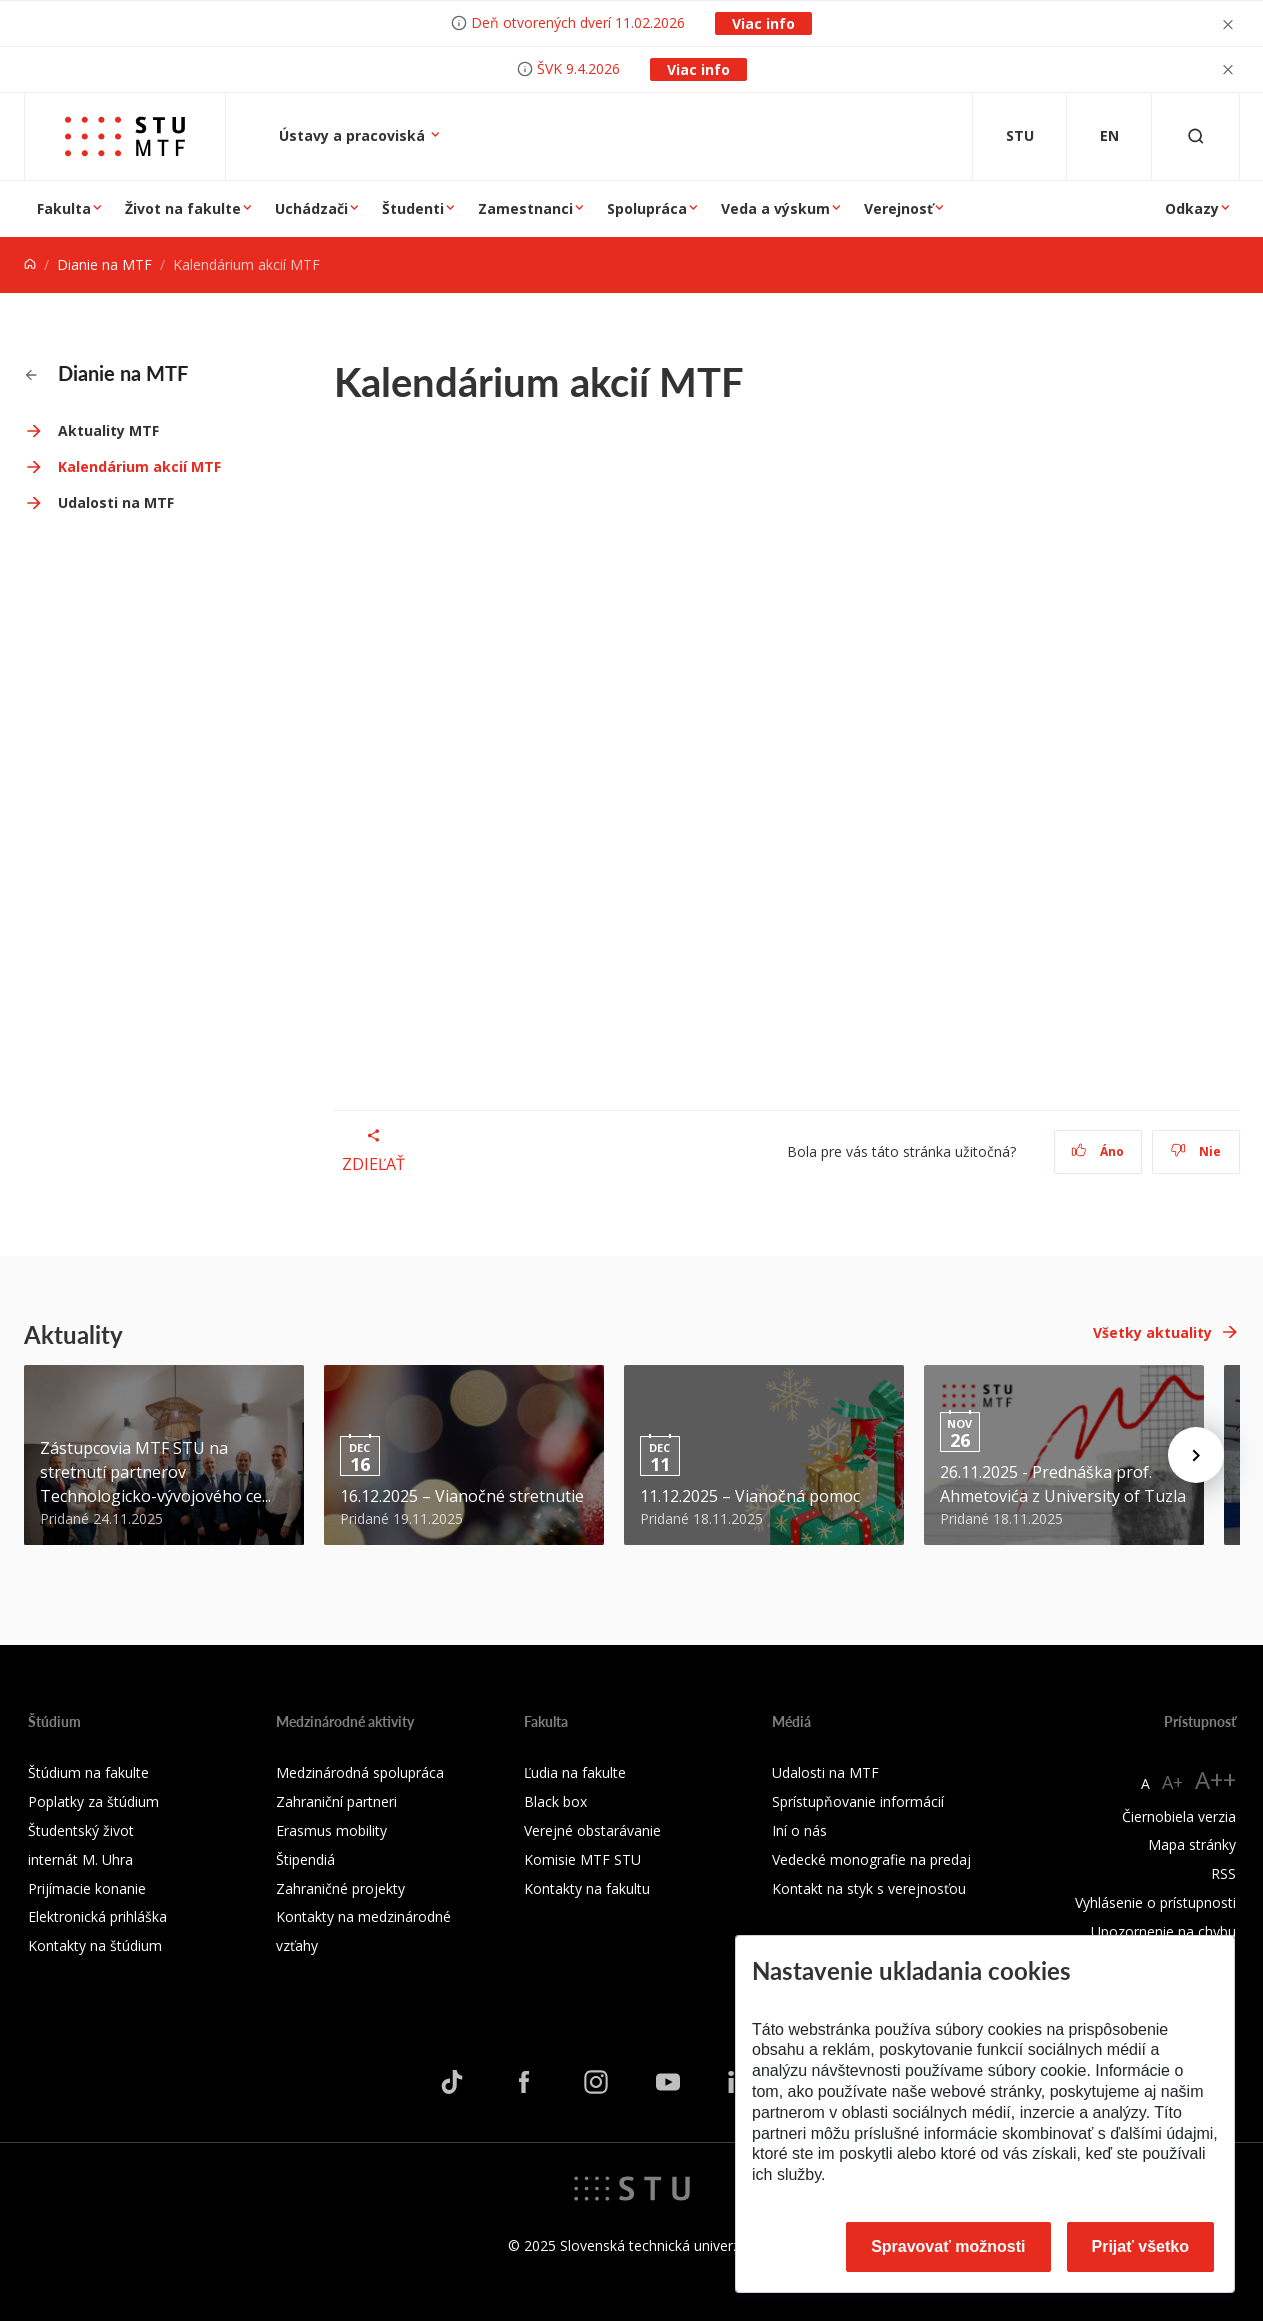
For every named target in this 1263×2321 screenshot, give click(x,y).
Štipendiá (305, 1859)
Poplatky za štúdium (93, 1801)
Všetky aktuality (1152, 1332)
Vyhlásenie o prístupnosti (1155, 1902)
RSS (1223, 1873)
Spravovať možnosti (948, 2246)
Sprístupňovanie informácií (858, 1801)
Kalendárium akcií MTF (139, 466)
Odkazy (1192, 208)
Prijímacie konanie (87, 1888)
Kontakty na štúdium (95, 1945)
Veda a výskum (775, 208)
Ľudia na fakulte (575, 1772)
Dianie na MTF (104, 264)
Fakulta (64, 208)
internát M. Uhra (80, 1859)
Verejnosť (898, 208)
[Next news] (1196, 1455)
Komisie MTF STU (582, 1859)
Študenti (413, 208)
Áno (1097, 1151)
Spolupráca (647, 208)
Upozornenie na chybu (1163, 1931)
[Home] (30, 264)
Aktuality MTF (108, 430)
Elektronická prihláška (97, 1916)
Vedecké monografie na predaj (871, 1859)
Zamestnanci (525, 208)
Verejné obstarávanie (592, 1830)
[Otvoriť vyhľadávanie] (1196, 136)
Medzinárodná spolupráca (360, 1772)
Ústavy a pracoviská (354, 135)
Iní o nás (799, 1830)
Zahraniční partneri (336, 1801)
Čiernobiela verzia (1179, 1816)
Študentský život (81, 1830)
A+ (1172, 1782)
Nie (1195, 1151)
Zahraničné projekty (340, 1888)
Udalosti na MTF (116, 502)
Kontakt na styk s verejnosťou (869, 1888)
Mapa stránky (1192, 1844)
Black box (555, 1801)
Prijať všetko (1141, 2246)
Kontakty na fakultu (587, 1888)
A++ (1215, 1779)
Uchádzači (311, 208)
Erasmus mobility (331, 1830)
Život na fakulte (183, 208)
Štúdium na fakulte (88, 1772)
